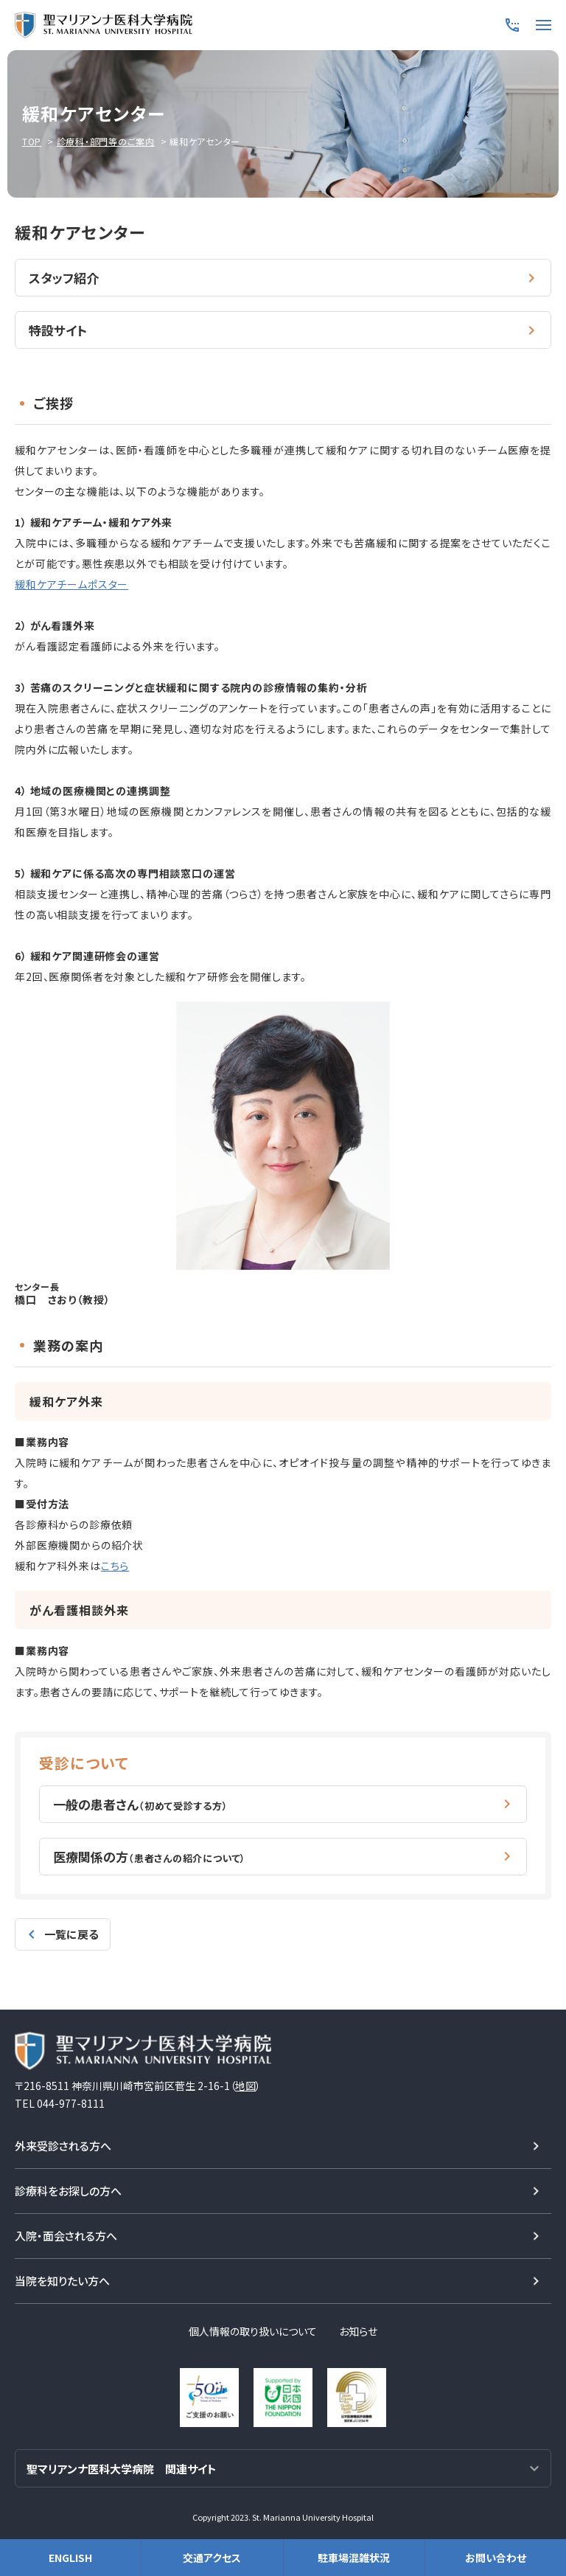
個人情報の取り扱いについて (253, 2326)
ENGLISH (70, 2557)
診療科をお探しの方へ (68, 2186)
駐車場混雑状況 (354, 2557)
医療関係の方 (149, 1852)
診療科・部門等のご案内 (106, 141)
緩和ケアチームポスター (71, 581)
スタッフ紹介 (64, 277)
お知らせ (358, 2326)
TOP (31, 141)
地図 (245, 2081)
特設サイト (58, 328)
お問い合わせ (495, 2557)
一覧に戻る (71, 1929)
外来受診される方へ (63, 2141)
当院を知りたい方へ (62, 2276)
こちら (115, 1563)
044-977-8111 (71, 2098)
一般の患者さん (140, 1801)
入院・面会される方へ (66, 2231)
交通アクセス (212, 2557)
